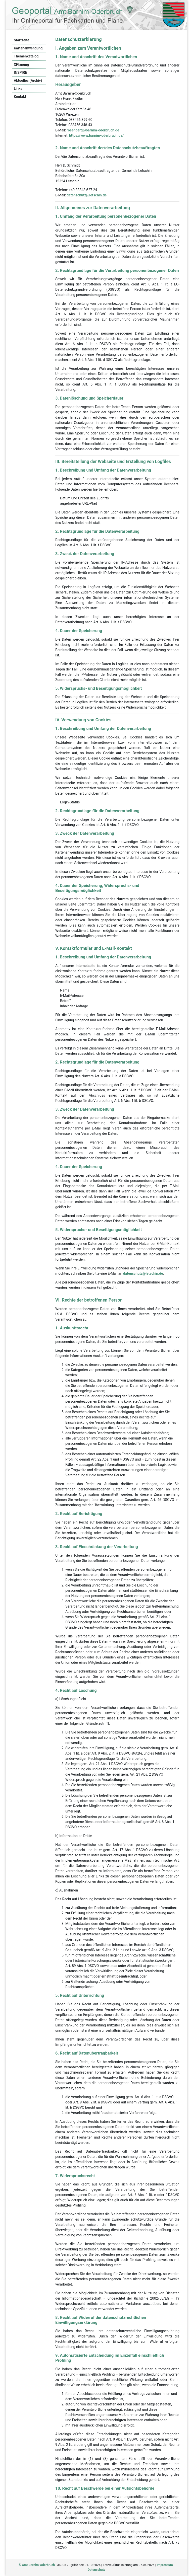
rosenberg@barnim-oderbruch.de (93, 130)
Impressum (165, 2565)
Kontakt (20, 97)
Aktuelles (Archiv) (28, 81)
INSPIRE (20, 72)
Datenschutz (97, 2569)
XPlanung (21, 64)
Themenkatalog (26, 56)
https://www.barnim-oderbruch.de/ (96, 135)
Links (18, 89)
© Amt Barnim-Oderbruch (37, 2565)
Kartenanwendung (28, 48)
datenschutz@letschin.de (87, 195)
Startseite (21, 40)
